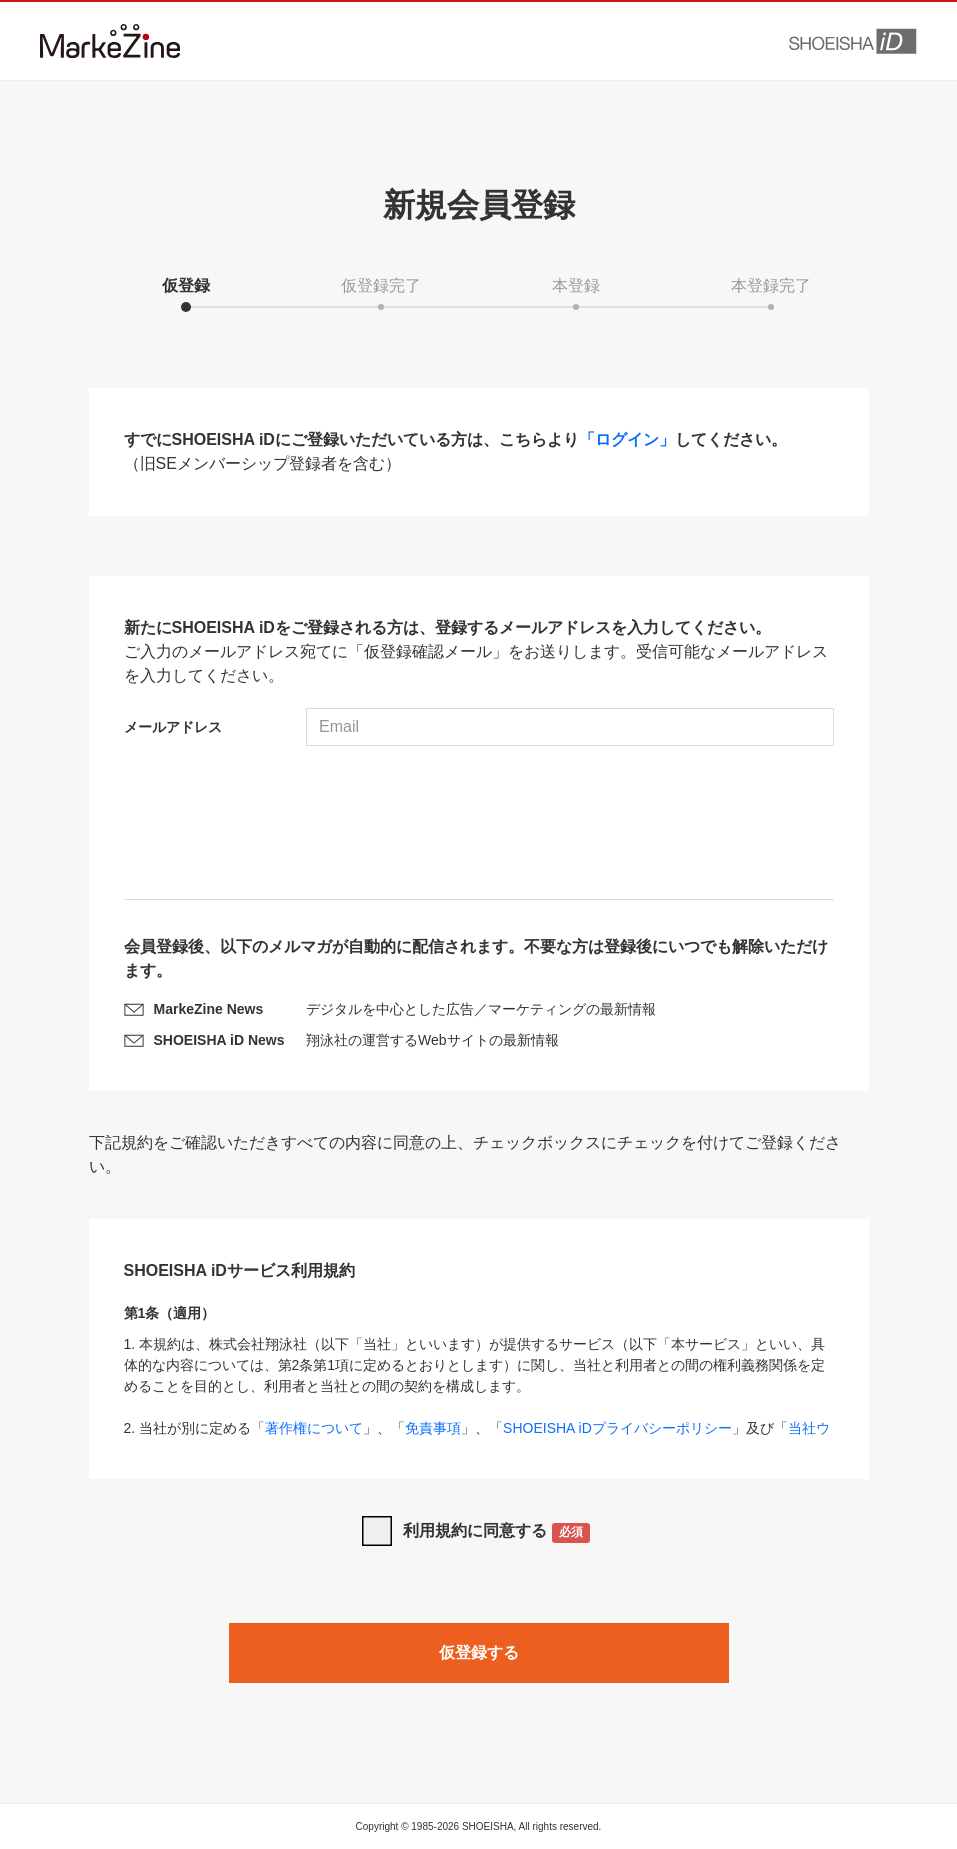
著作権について (314, 1428)
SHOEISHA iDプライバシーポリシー (617, 1428)
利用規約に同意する (496, 1532)
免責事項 (433, 1428)
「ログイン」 (627, 439)
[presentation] (479, 825)
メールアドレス (173, 727)
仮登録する (479, 1652)
